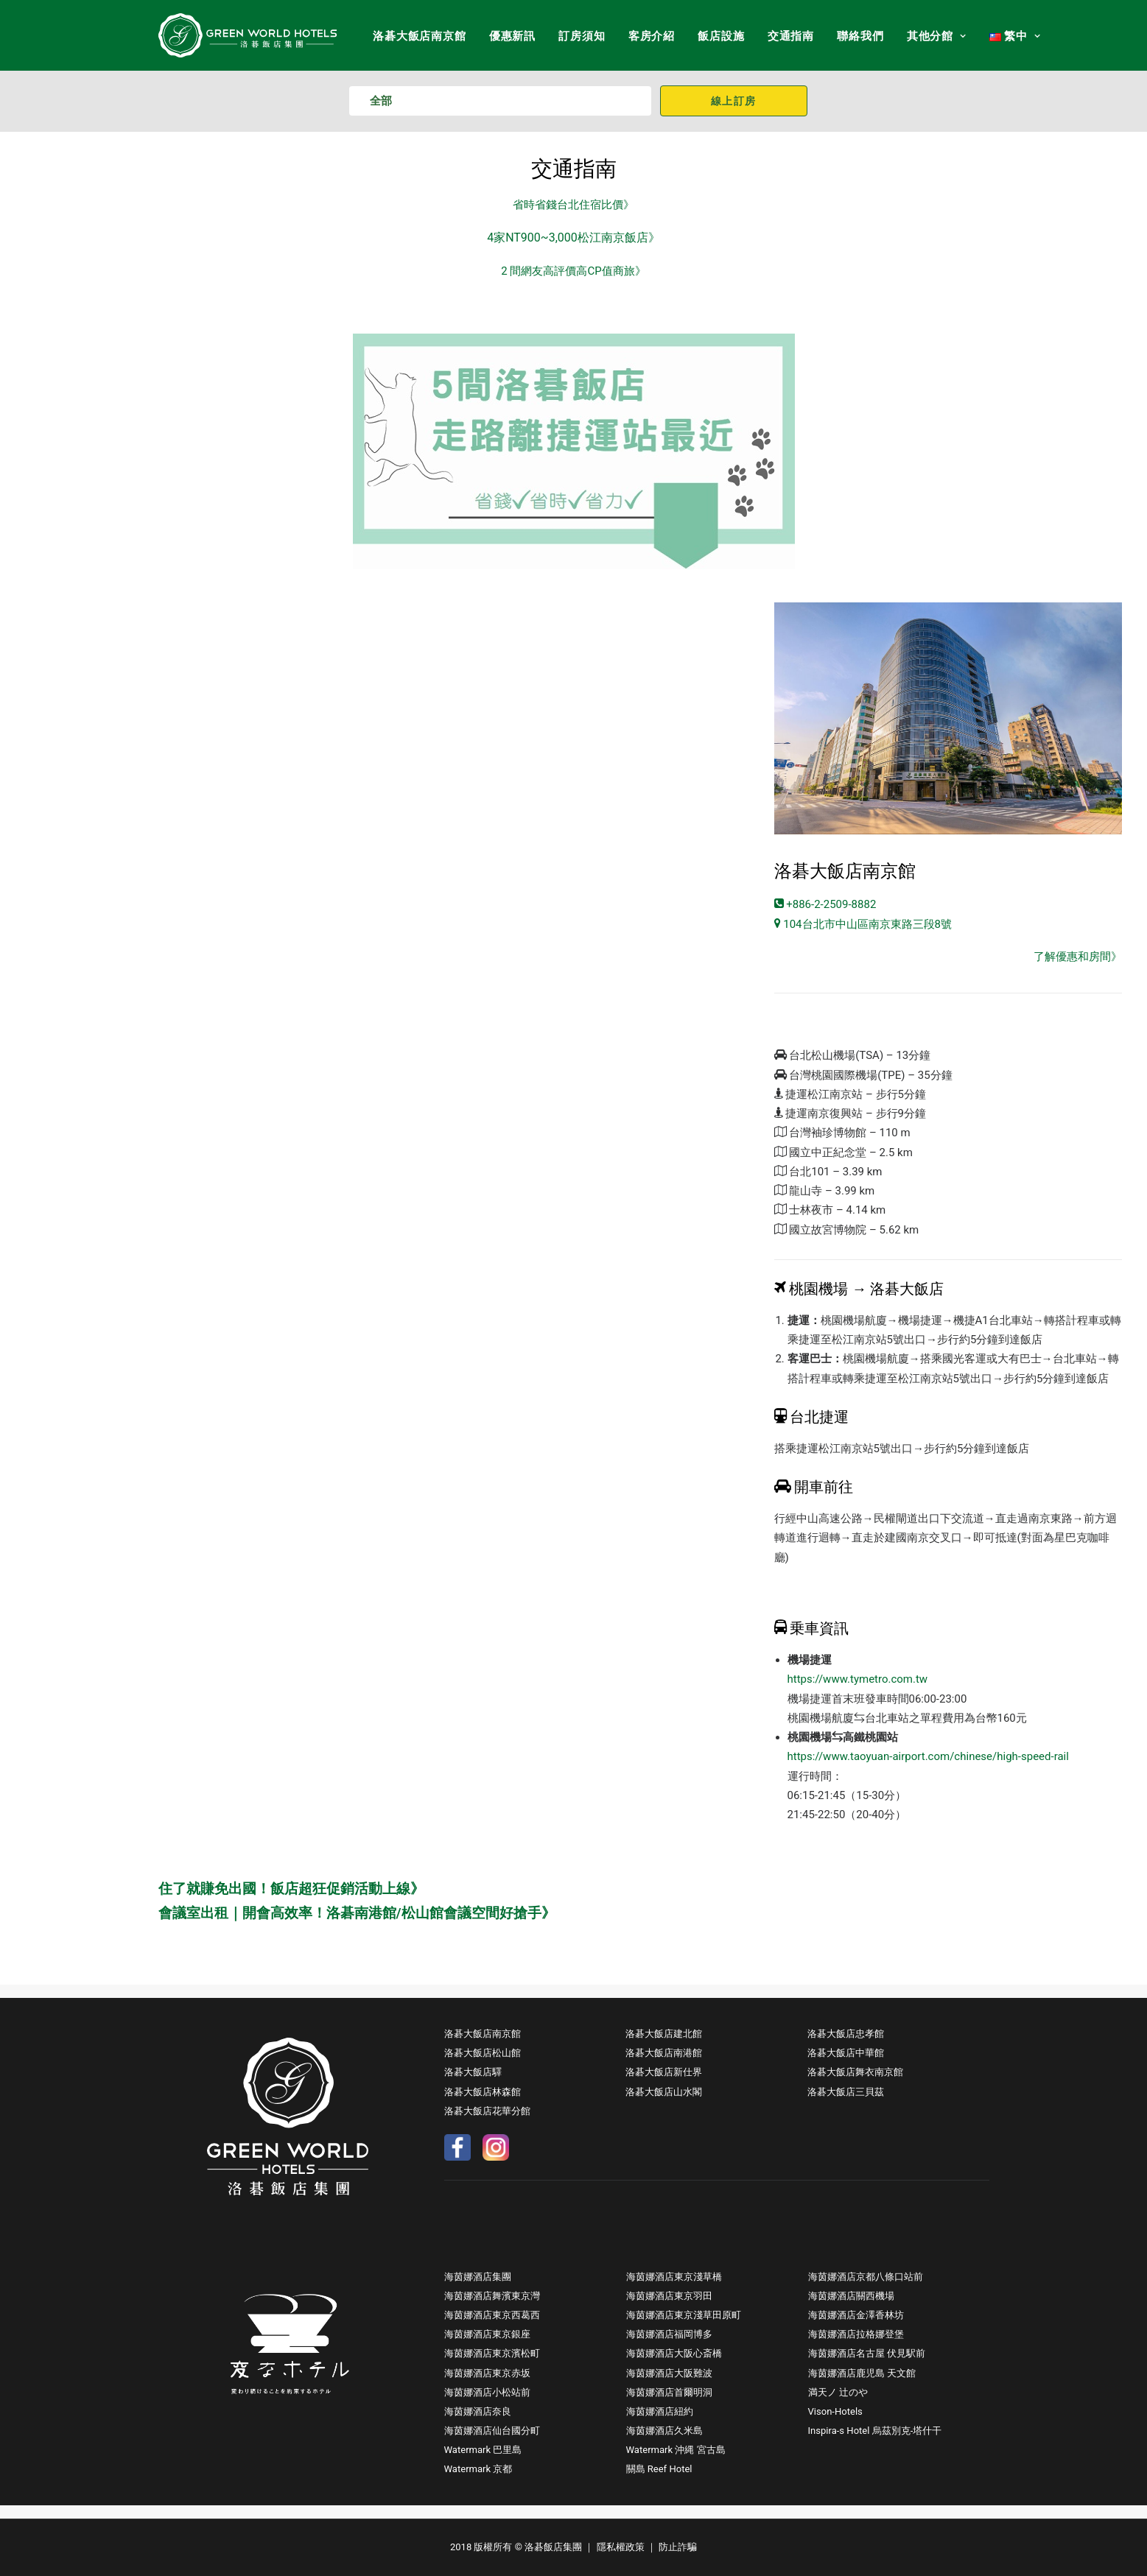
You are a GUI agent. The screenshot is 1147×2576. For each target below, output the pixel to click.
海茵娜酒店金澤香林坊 (856, 2314)
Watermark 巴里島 (483, 2449)
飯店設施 (721, 36)
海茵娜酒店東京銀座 (487, 2334)
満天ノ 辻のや (838, 2392)
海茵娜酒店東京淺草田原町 (683, 2314)
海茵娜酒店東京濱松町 (492, 2353)
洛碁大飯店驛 (473, 2071)
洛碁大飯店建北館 (663, 2033)
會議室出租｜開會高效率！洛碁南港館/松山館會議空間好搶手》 (356, 1913)
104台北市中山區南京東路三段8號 (863, 924)
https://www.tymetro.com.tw (858, 1679)
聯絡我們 (860, 36)
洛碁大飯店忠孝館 (845, 2033)
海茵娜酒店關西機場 (851, 2295)
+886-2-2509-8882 (825, 904)
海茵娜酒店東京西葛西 (492, 2314)
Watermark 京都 (478, 2468)
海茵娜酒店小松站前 (487, 2392)
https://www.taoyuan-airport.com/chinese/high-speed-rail (928, 1756)
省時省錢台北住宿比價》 (573, 204)
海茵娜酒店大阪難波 (669, 2373)
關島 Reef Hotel (659, 2468)
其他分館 (937, 36)
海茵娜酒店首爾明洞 (669, 2392)
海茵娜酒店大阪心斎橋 (674, 2353)
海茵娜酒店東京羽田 (669, 2295)
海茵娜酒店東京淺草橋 (674, 2276)
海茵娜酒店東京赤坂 (487, 2373)
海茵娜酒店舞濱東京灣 (492, 2295)
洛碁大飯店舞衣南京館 (855, 2071)
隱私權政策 (621, 2546)
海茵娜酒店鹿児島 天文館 (862, 2373)
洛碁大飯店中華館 (845, 2052)
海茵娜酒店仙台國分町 (492, 2430)
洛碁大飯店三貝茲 (845, 2091)
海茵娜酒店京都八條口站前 (865, 2276)
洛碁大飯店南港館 (663, 2052)
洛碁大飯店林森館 (482, 2091)
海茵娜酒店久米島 (664, 2430)
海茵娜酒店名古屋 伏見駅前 (866, 2353)
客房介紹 (651, 36)
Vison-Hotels (835, 2411)
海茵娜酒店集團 (477, 2276)
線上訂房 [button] (734, 101)
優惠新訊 (512, 36)
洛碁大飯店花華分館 (487, 2110)
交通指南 (791, 36)
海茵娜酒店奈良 (477, 2411)
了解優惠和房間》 (1078, 956)
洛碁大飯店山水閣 (663, 2091)
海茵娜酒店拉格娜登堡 (856, 2334)
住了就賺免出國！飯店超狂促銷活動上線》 (291, 1889)
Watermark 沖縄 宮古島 (676, 2449)
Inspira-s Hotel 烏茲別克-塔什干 (875, 2430)
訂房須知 (581, 36)
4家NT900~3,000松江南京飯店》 (573, 237)
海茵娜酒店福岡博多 (669, 2334)
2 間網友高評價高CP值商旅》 (573, 271)
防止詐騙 (678, 2546)
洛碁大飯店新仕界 (663, 2071)
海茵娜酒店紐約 (659, 2411)
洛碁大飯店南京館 (419, 36)
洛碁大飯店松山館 (482, 2052)
